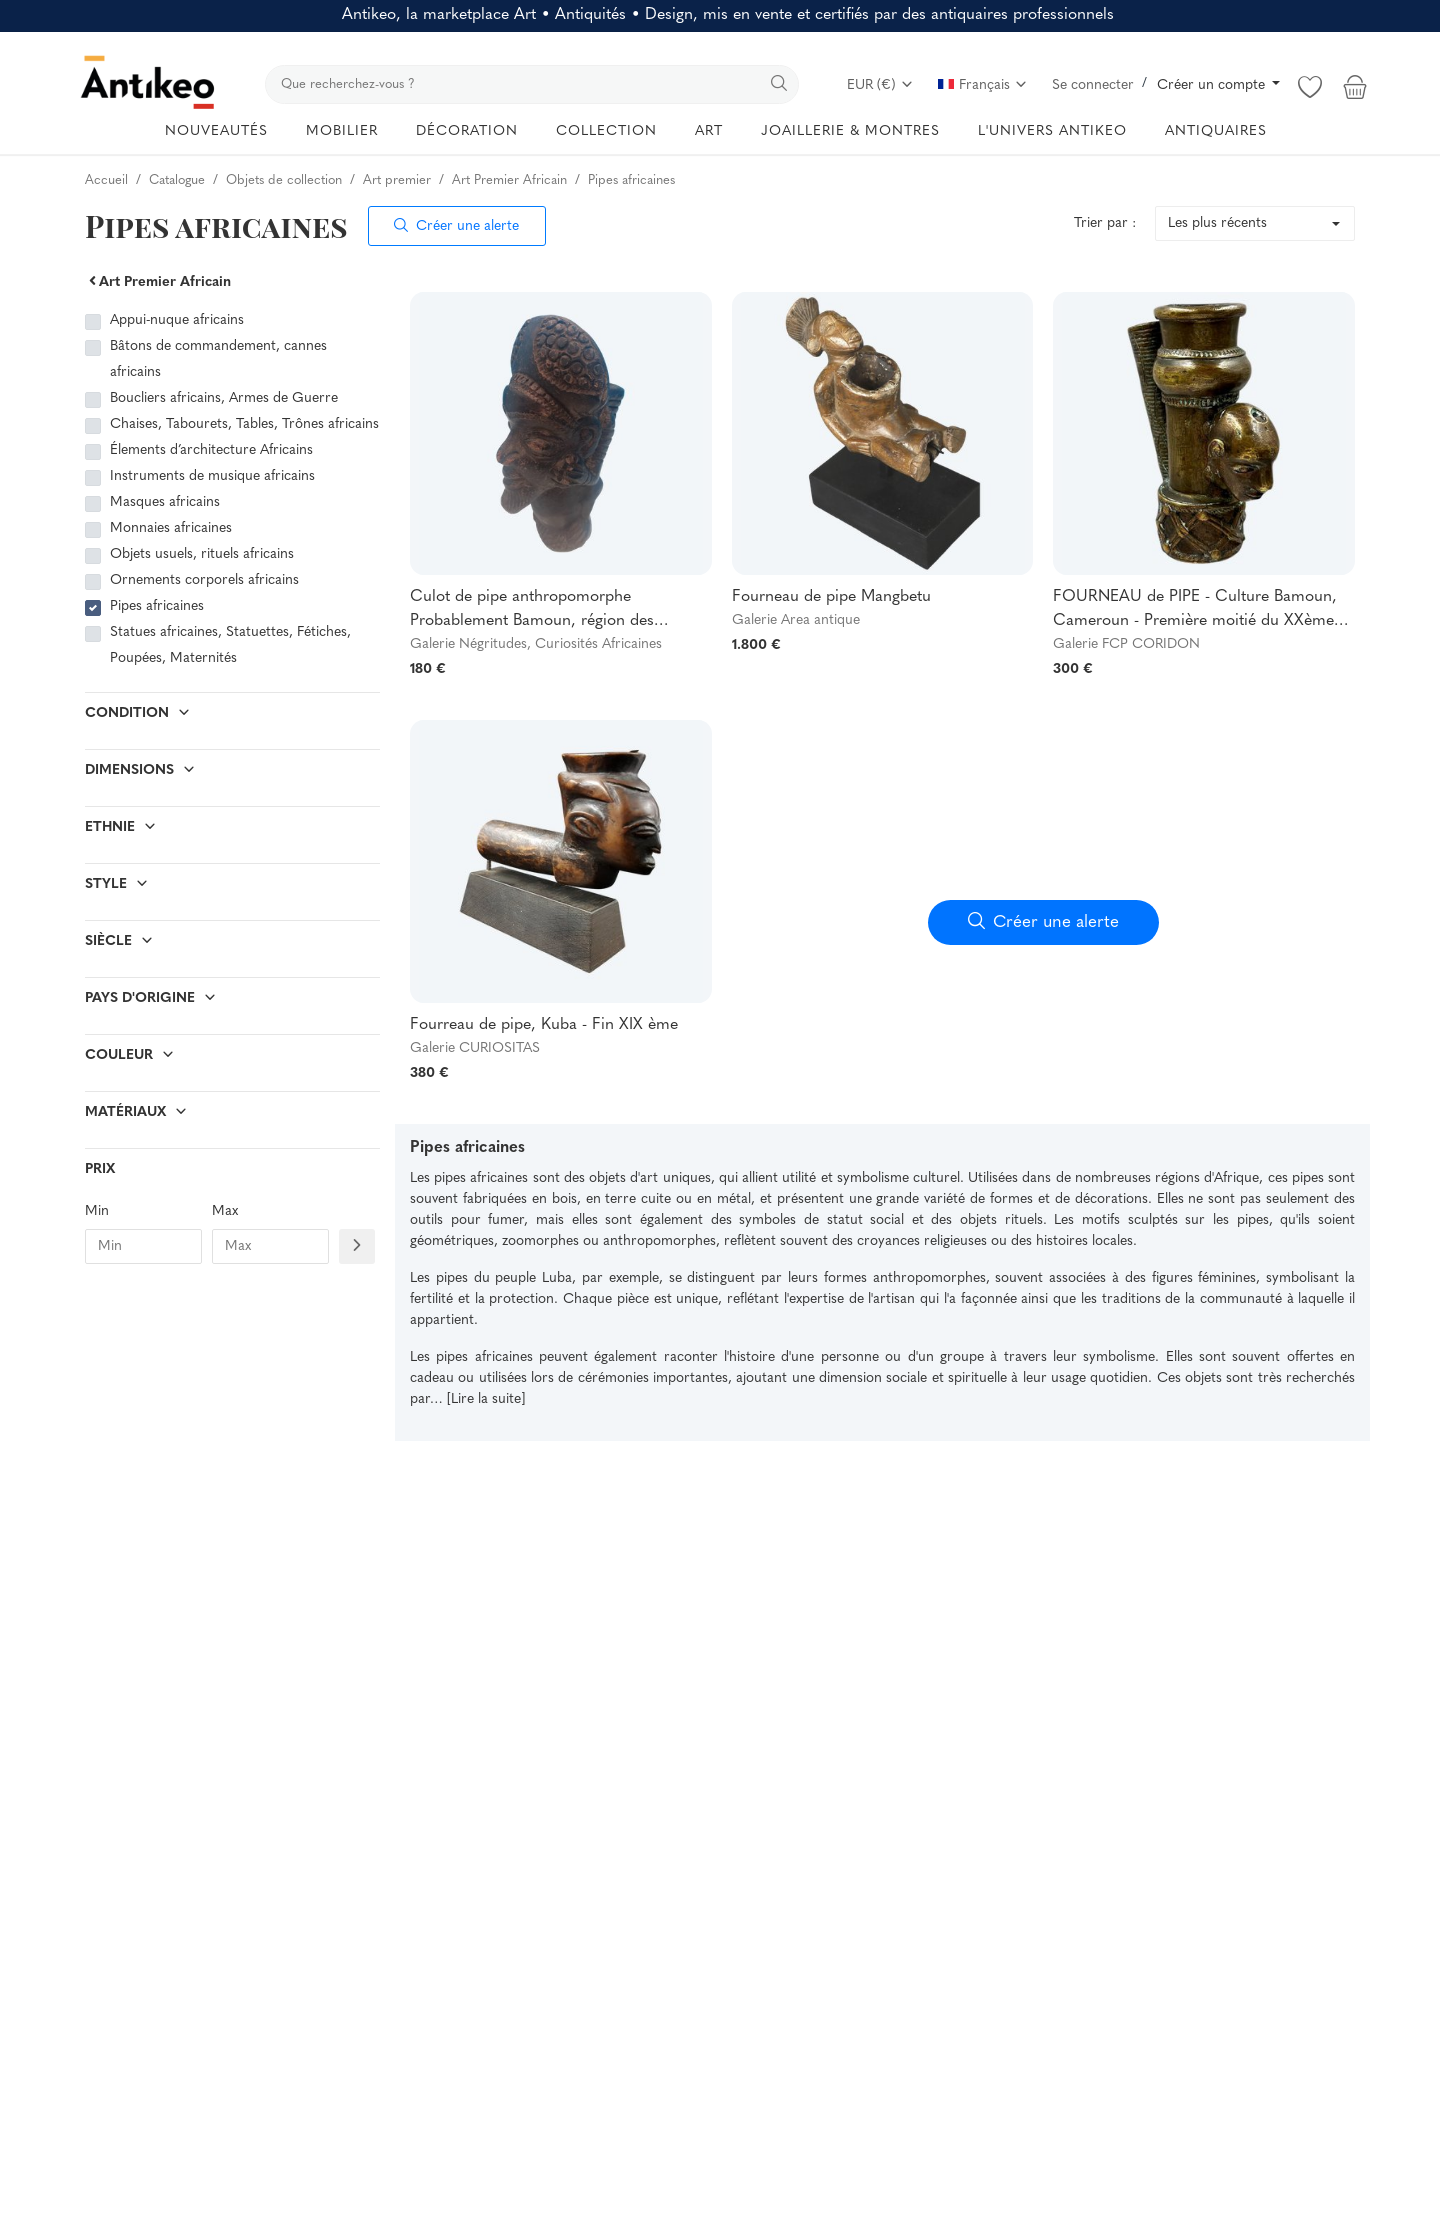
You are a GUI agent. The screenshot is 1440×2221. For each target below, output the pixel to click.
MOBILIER (342, 131)
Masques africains (165, 502)
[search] (532, 84)
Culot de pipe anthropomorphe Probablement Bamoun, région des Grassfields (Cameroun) (532, 611)
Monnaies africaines (171, 528)
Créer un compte (1213, 85)
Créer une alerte (456, 226)
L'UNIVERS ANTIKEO (1052, 131)
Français (983, 85)
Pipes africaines (157, 606)
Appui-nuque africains (177, 320)
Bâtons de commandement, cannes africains (218, 359)
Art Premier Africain (158, 282)
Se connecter (1093, 85)
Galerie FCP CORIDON (1126, 644)
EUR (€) (880, 85)
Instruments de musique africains (212, 476)
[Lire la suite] (486, 1399)
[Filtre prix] (357, 1246)
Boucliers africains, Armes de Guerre (224, 398)
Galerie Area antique (796, 620)
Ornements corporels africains (204, 580)
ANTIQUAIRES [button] (1216, 131)
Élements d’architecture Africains (211, 450)
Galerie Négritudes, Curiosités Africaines (536, 644)
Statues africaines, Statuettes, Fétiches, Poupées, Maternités (230, 645)
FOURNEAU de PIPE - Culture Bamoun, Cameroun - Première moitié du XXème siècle (1195, 611)
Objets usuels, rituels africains (202, 554)
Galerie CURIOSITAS (475, 1048)
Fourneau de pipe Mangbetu (831, 597)
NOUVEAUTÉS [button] (216, 131)
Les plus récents (1217, 223)
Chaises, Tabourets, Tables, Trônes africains (244, 424)
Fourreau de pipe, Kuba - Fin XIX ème (544, 1025)
